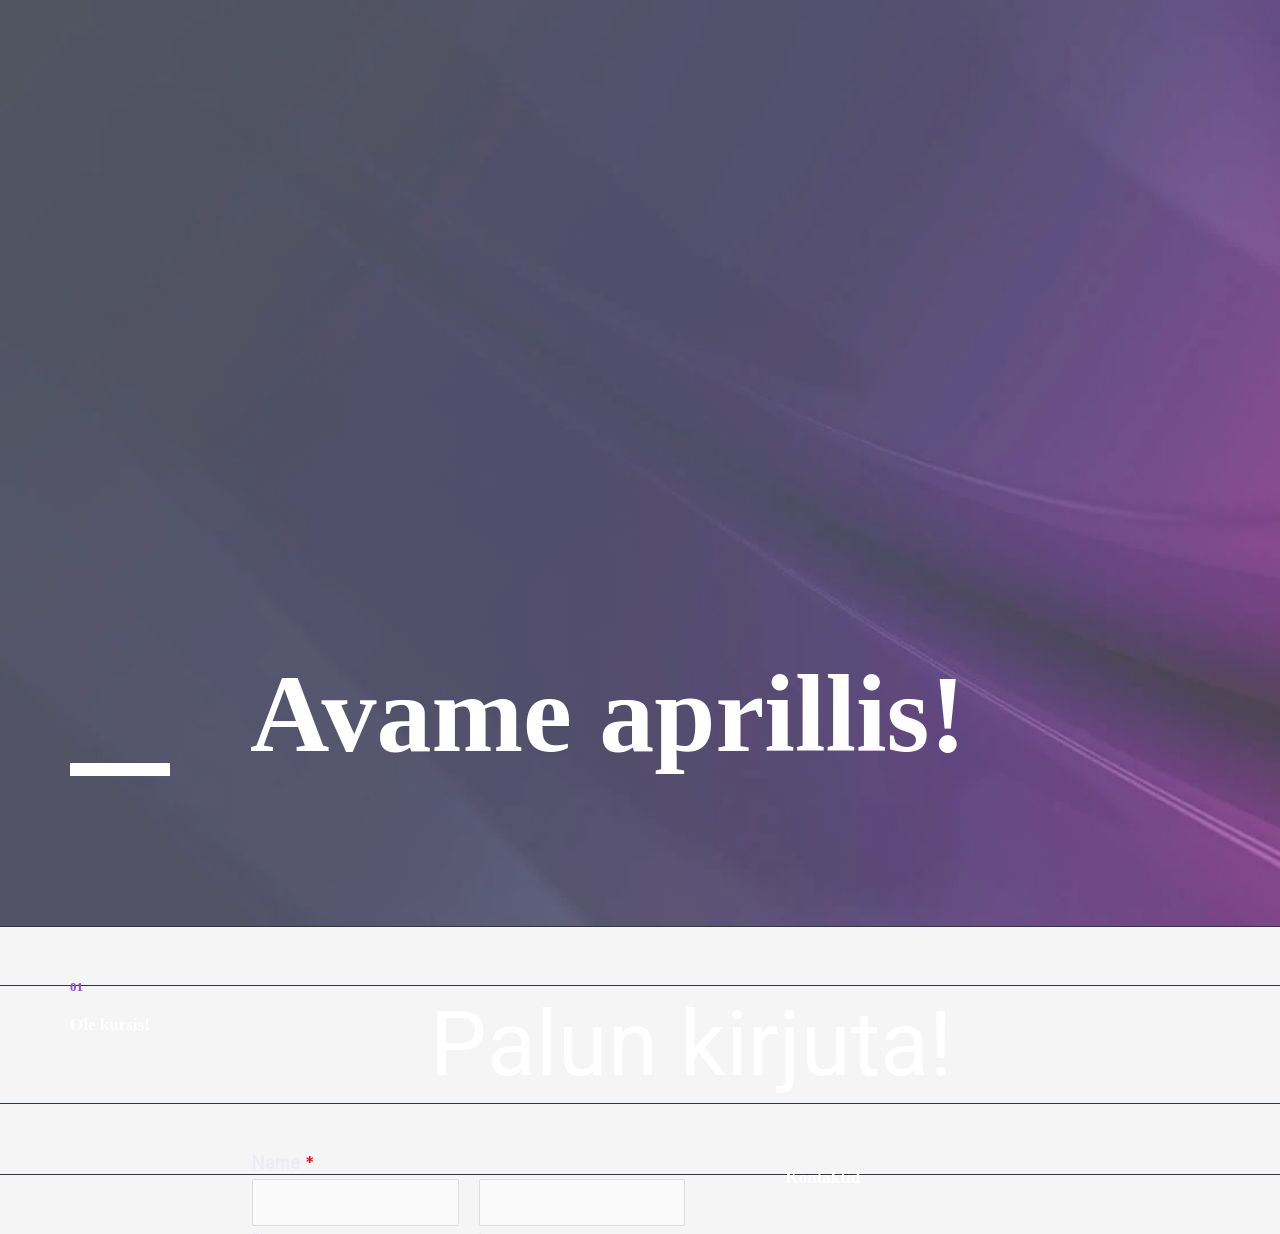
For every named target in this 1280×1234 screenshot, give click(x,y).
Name (283, 1163)
